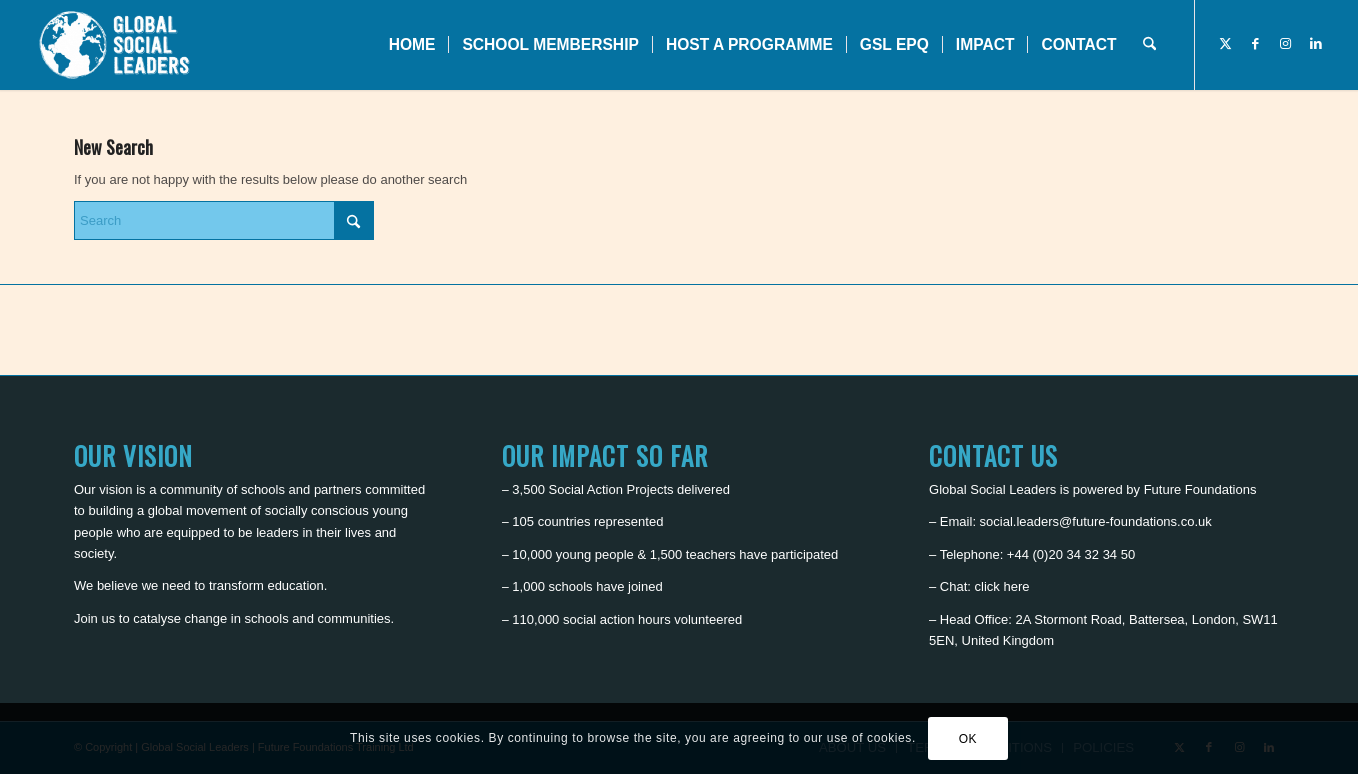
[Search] (1149, 45)
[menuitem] (412, 45)
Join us (94, 618)
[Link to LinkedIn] (1316, 44)
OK (968, 739)
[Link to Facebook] (1256, 44)
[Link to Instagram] (1286, 44)
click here (1002, 586)
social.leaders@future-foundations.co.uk (1096, 521)
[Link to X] (1226, 44)
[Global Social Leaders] (116, 45)
